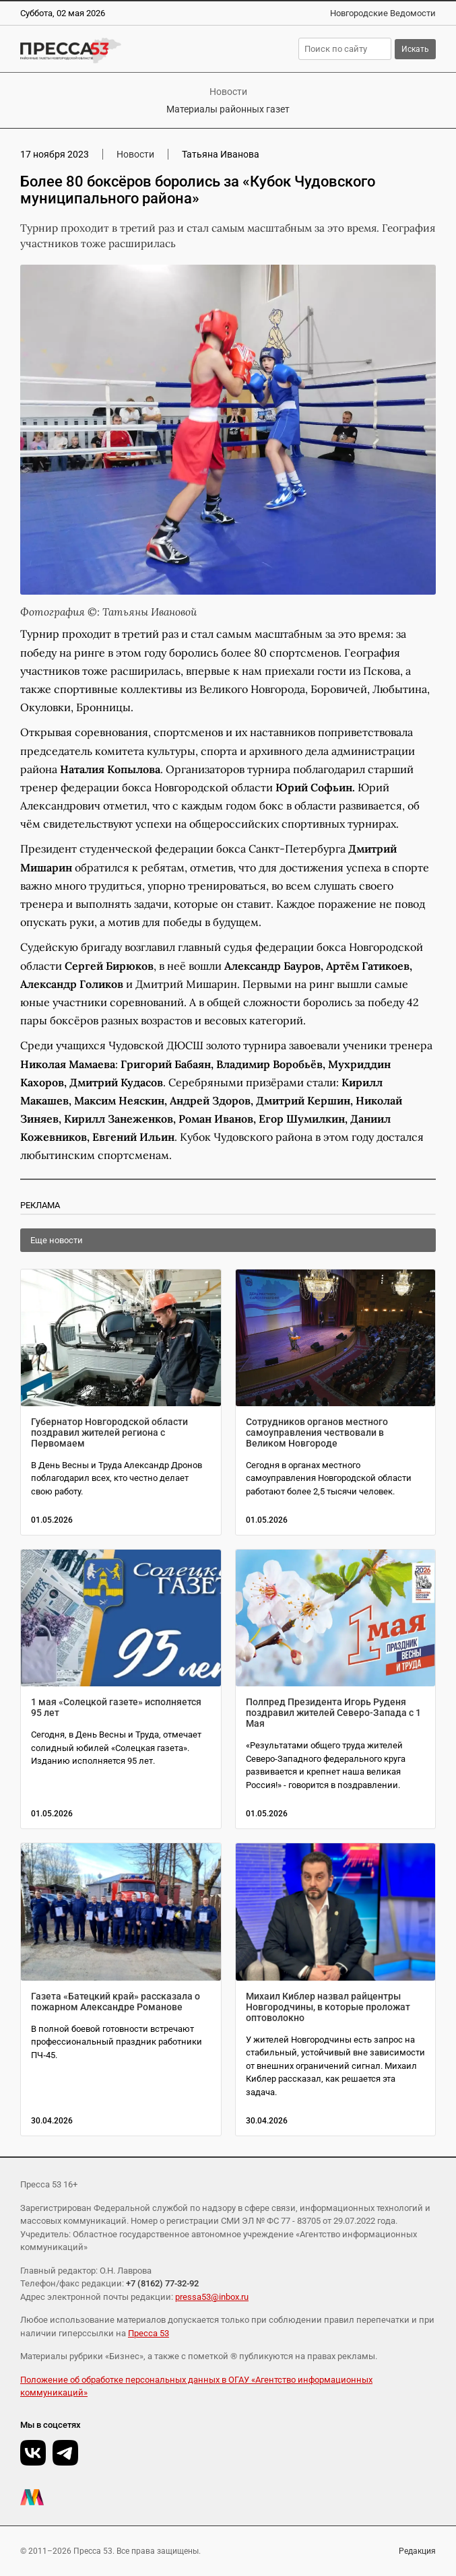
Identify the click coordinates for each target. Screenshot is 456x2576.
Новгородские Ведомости (383, 13)
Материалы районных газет (228, 109)
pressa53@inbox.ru (212, 2297)
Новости (228, 91)
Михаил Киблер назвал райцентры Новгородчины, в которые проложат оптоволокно (328, 2007)
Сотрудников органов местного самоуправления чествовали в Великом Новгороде (317, 1432)
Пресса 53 (148, 2333)
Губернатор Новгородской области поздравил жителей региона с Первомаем (109, 1432)
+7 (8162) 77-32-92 (162, 2283)
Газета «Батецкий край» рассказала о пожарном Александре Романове (115, 2001)
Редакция (417, 2551)
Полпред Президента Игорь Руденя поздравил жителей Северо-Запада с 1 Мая (333, 1712)
